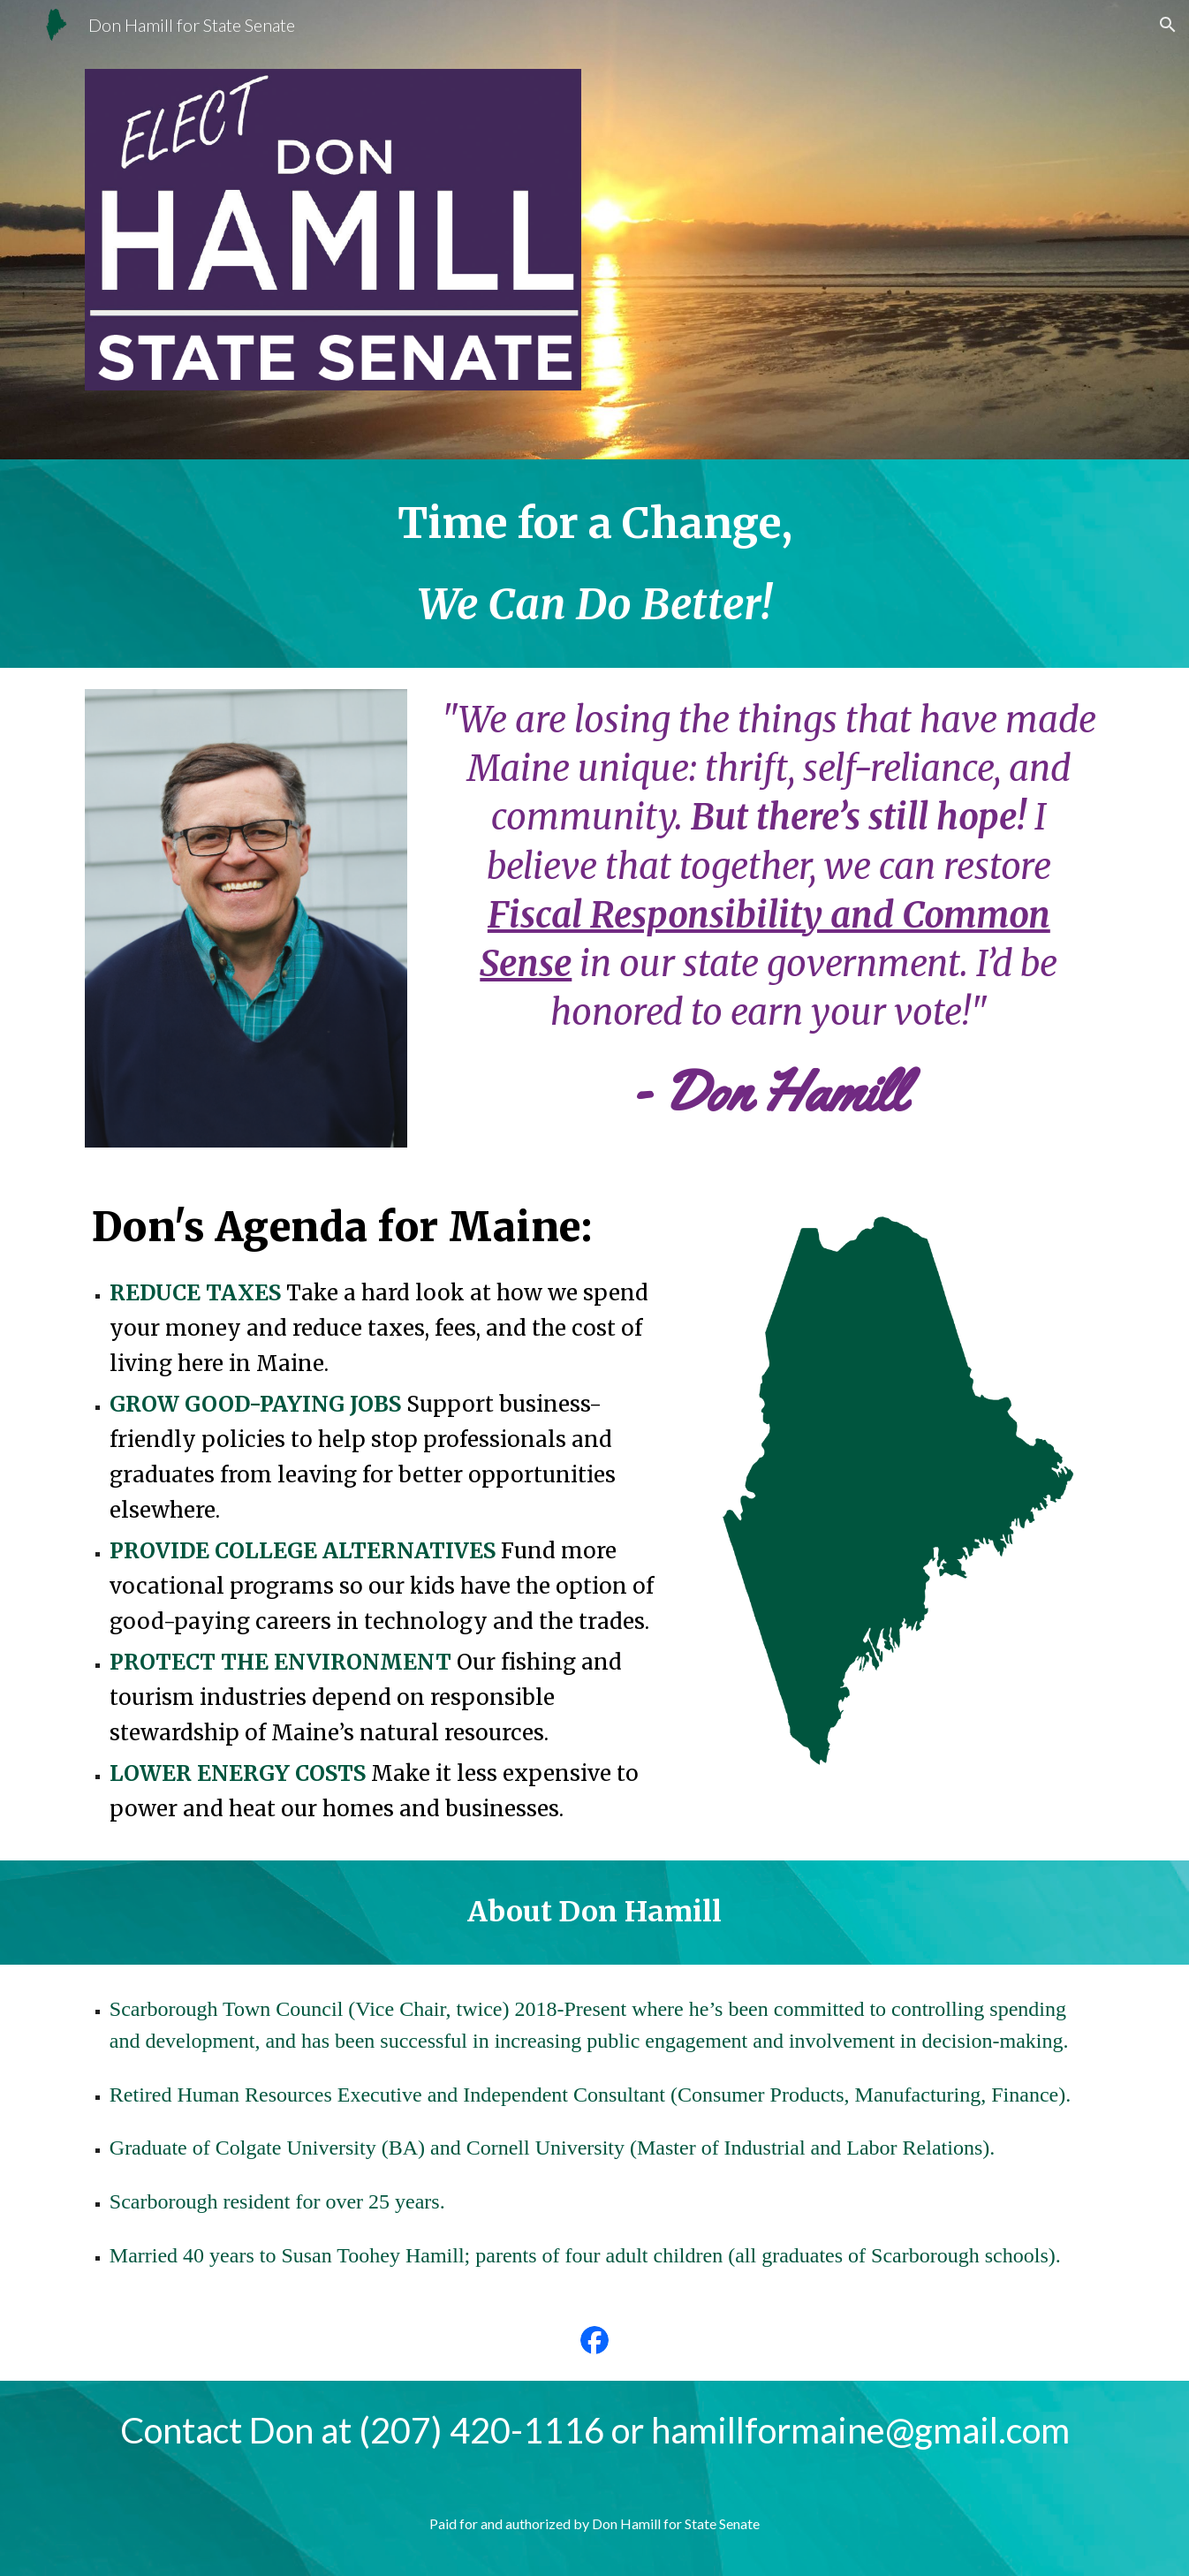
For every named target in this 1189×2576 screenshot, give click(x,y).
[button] (1168, 25)
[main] (594, 564)
